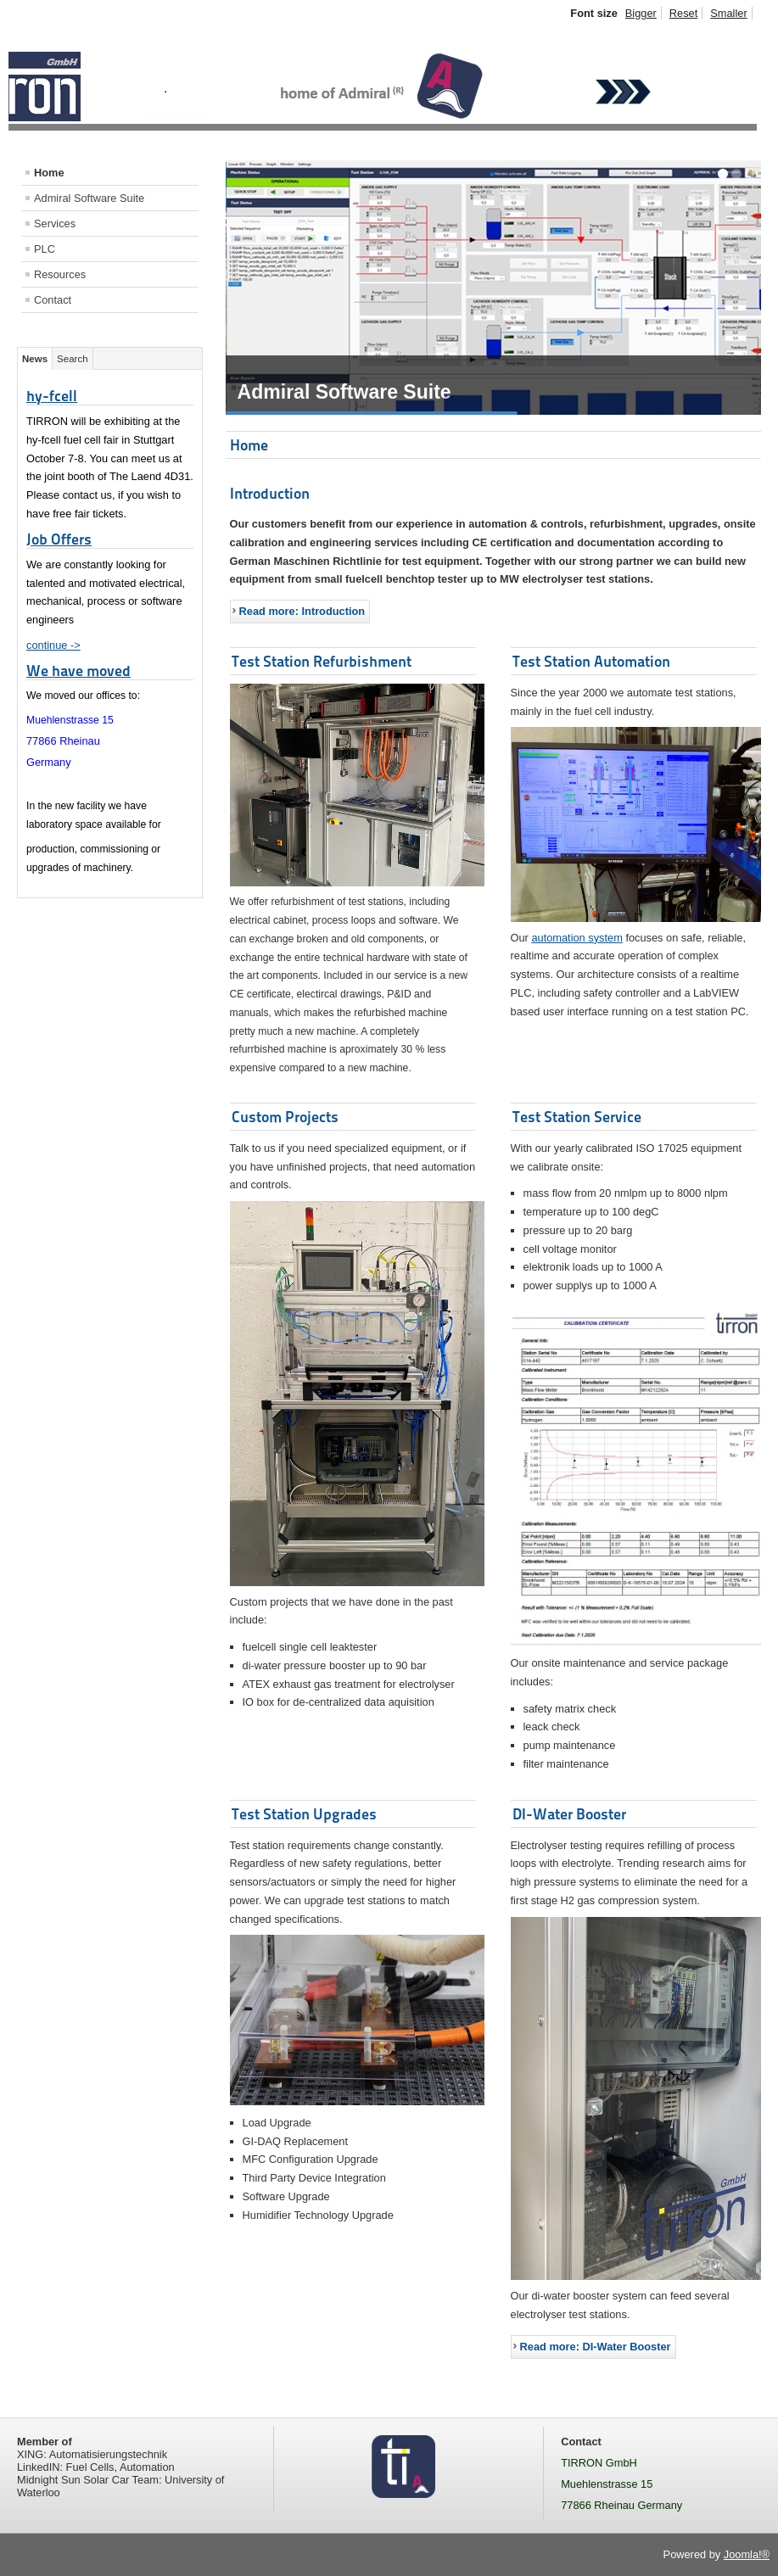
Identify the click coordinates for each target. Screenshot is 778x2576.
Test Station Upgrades (304, 1814)
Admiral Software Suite (89, 198)
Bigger (641, 13)
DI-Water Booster (569, 1814)
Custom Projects (285, 1117)
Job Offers (59, 539)
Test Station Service (576, 1117)
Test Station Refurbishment (321, 661)
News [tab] (35, 359)
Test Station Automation (591, 661)
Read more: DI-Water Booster (595, 2346)
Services (55, 223)
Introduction (270, 493)
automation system (576, 937)
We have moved (78, 670)
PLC (44, 249)
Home (49, 172)
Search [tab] (72, 359)
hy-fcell (51, 396)
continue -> (53, 645)
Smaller (728, 13)
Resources (60, 274)
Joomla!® (747, 2554)
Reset (683, 13)
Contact (52, 299)
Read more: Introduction (302, 611)
